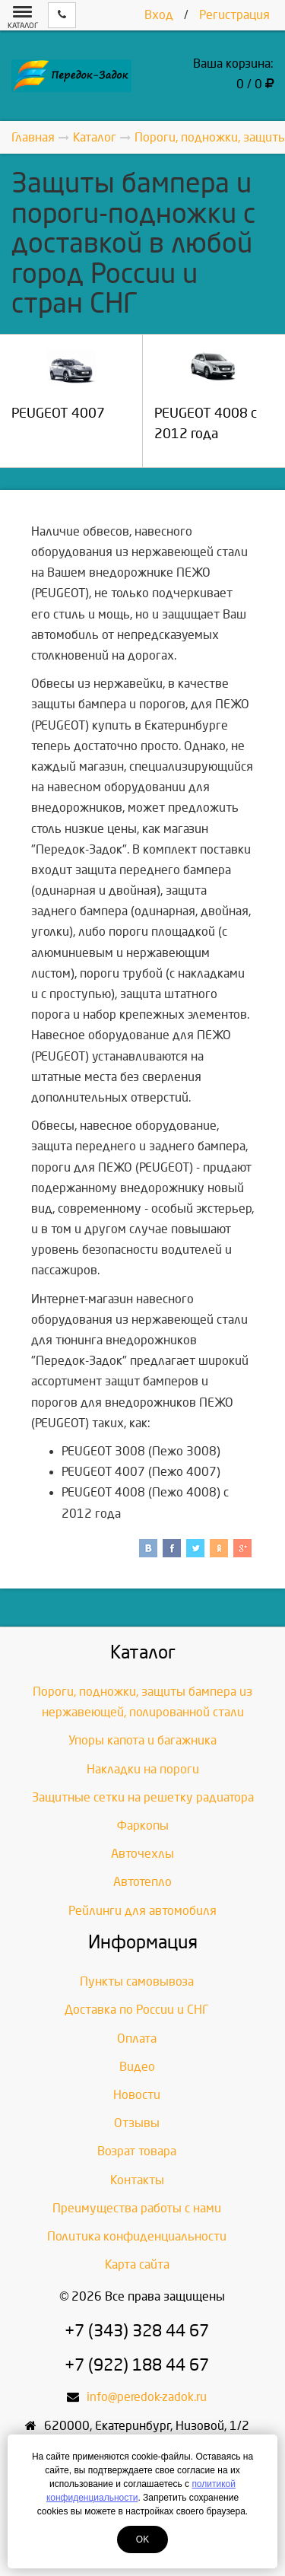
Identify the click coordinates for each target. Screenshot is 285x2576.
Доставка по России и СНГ (137, 2009)
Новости (136, 2094)
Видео (137, 2066)
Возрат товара (136, 2151)
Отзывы (137, 2122)
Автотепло (142, 1881)
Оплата (137, 2038)
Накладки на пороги (143, 1769)
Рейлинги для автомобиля (142, 1910)
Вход (158, 14)
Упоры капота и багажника (142, 1740)
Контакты (137, 2180)
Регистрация (234, 14)
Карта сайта (137, 2264)
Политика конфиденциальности (136, 2236)
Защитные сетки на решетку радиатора (143, 1797)
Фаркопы (143, 1825)
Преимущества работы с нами (136, 2208)
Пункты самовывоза (137, 1981)
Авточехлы (142, 1853)
